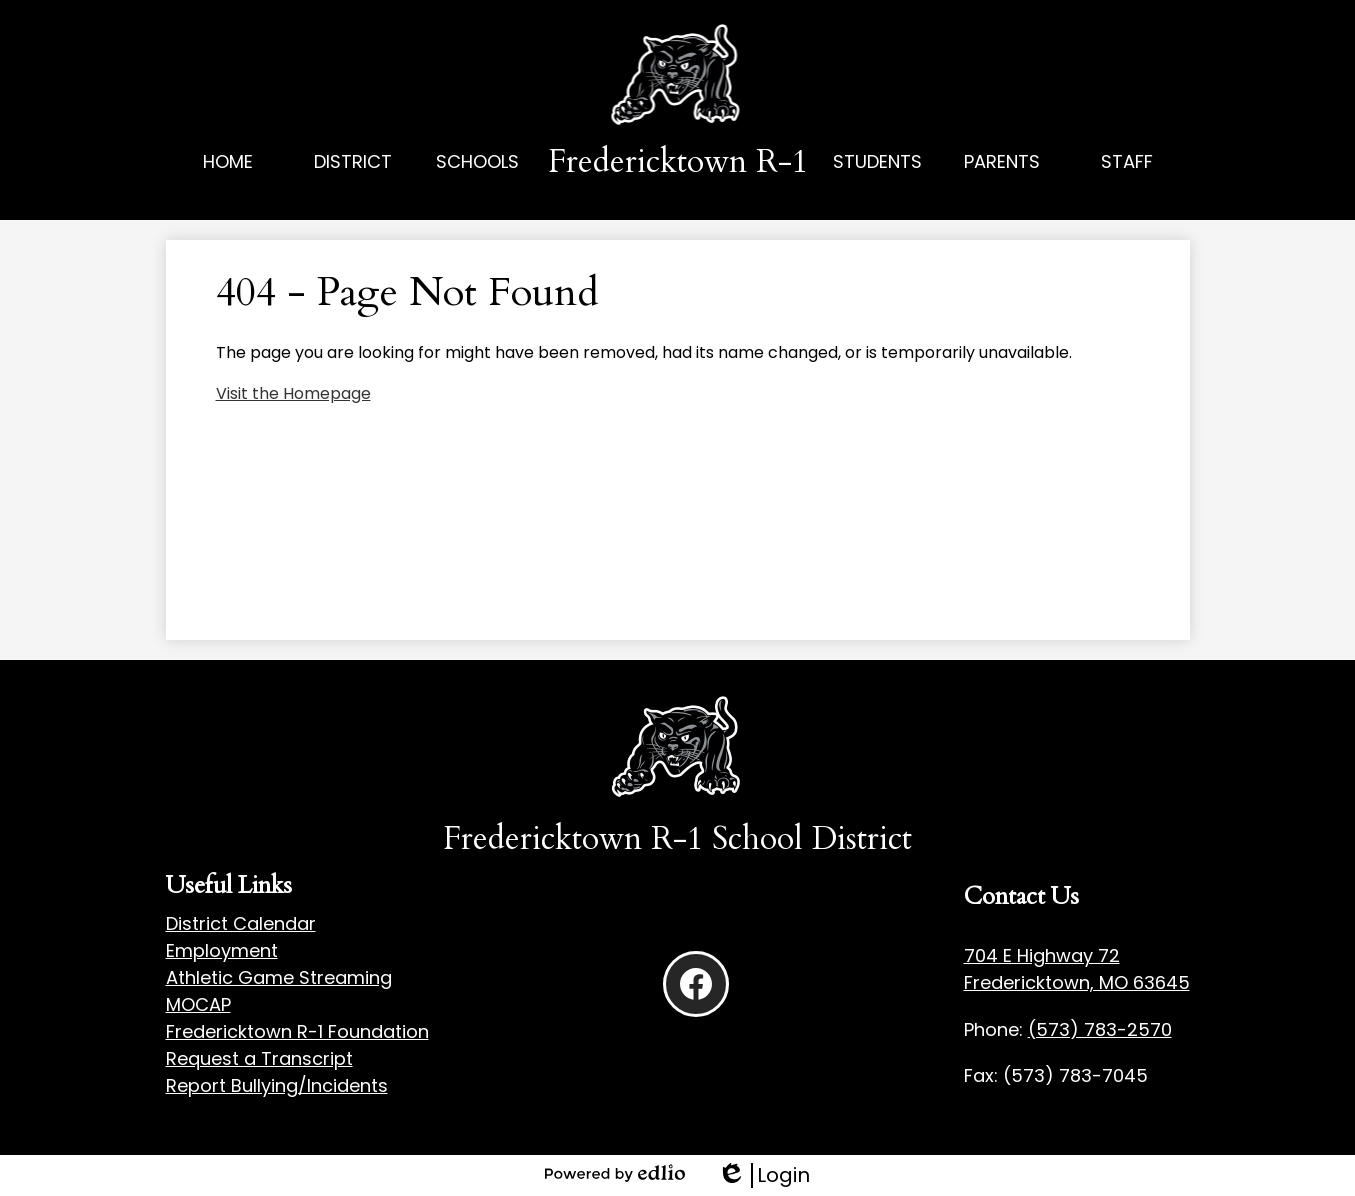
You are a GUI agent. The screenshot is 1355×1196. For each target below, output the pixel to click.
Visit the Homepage (293, 393)
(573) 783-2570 (1100, 1029)
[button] (352, 184)
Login (763, 1175)
